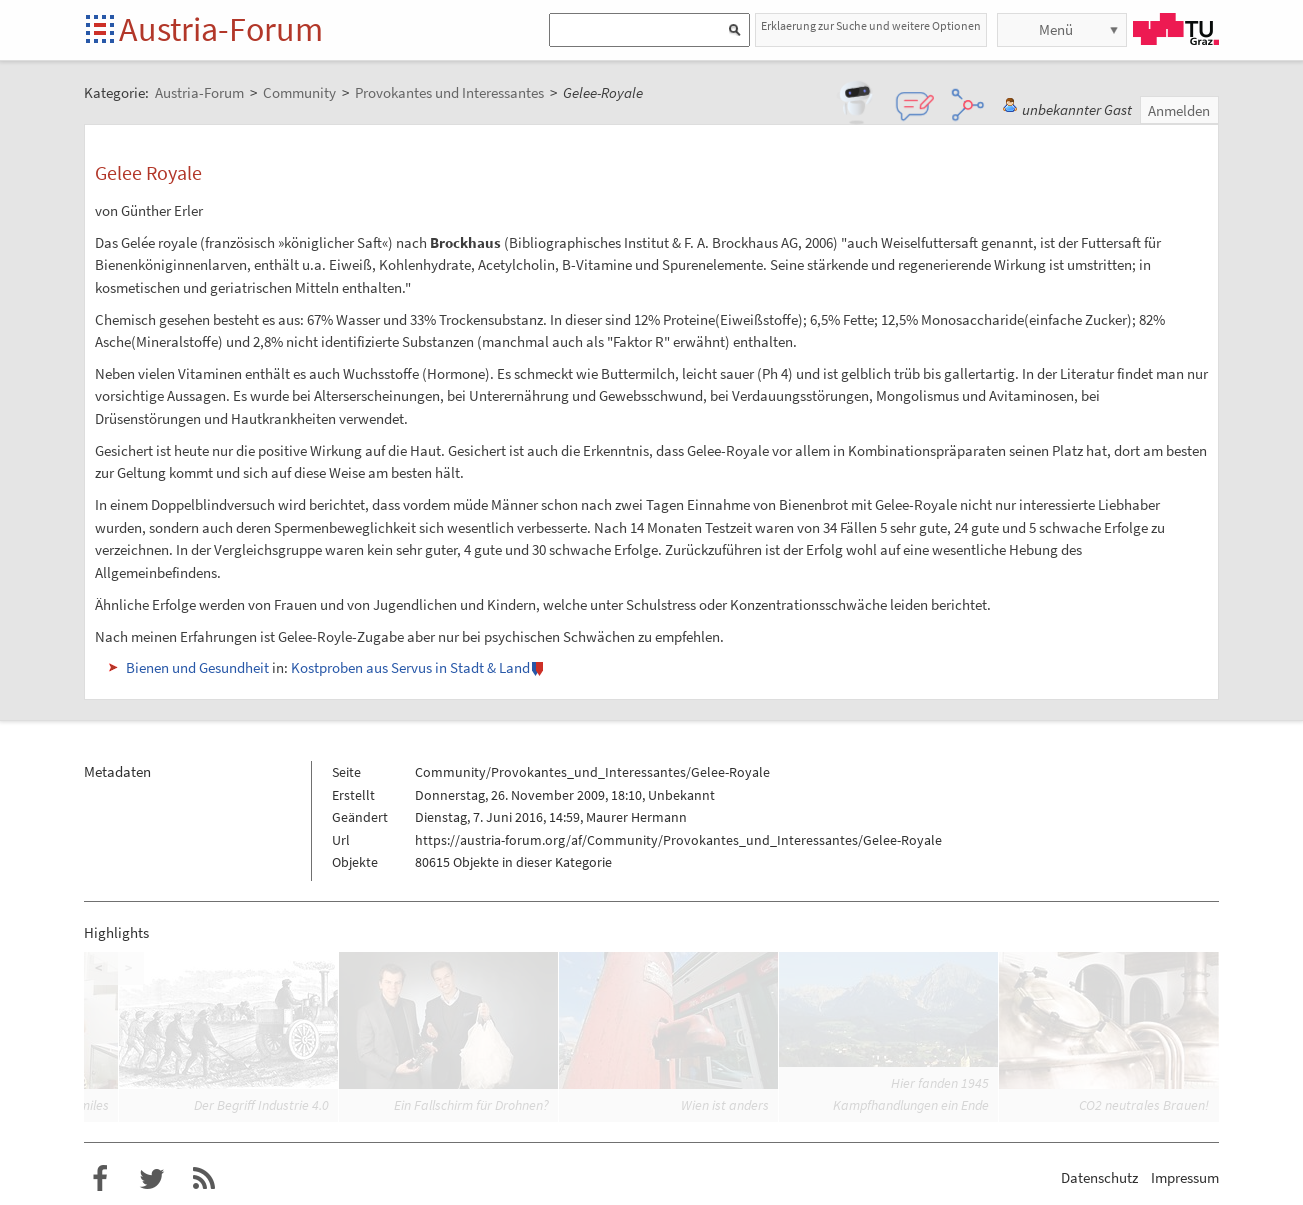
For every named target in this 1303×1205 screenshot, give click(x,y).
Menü (1056, 29)
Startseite (101, 30)
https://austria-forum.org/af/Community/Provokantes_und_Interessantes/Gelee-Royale (678, 840)
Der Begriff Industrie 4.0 (261, 1105)
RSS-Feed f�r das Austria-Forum (204, 1179)
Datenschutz (1099, 1177)
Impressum (1185, 1177)
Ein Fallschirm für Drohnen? (471, 1105)
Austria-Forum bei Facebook (100, 1179)
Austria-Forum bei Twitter (152, 1179)
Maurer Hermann (636, 817)
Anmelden (1179, 110)
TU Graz (1176, 29)
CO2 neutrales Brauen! (1144, 1105)
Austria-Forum (221, 29)
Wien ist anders (725, 1105)
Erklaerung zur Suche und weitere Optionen (871, 25)
